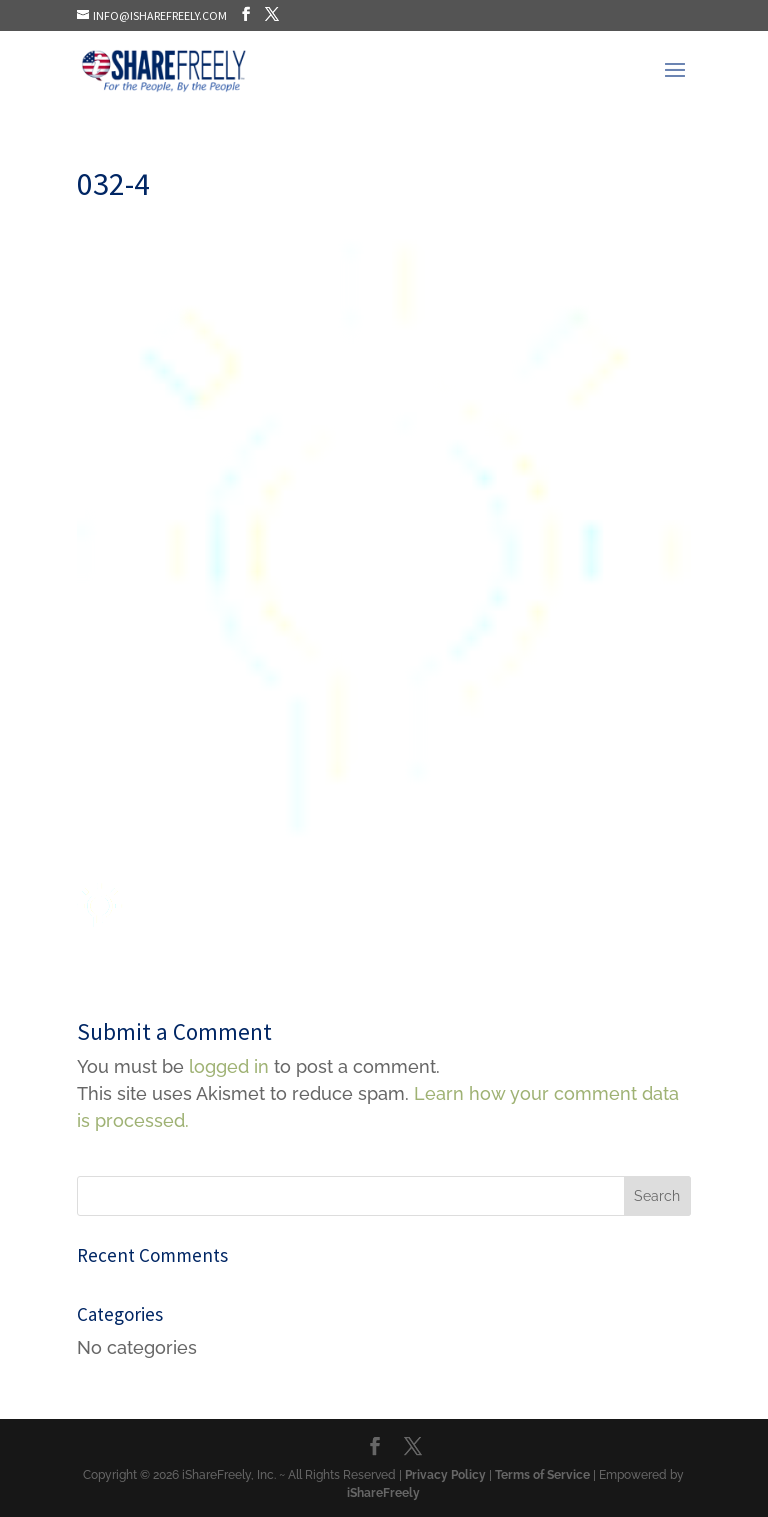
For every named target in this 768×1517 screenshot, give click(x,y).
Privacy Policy (445, 1475)
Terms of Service (542, 1475)
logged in (229, 1066)
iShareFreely (383, 1493)
